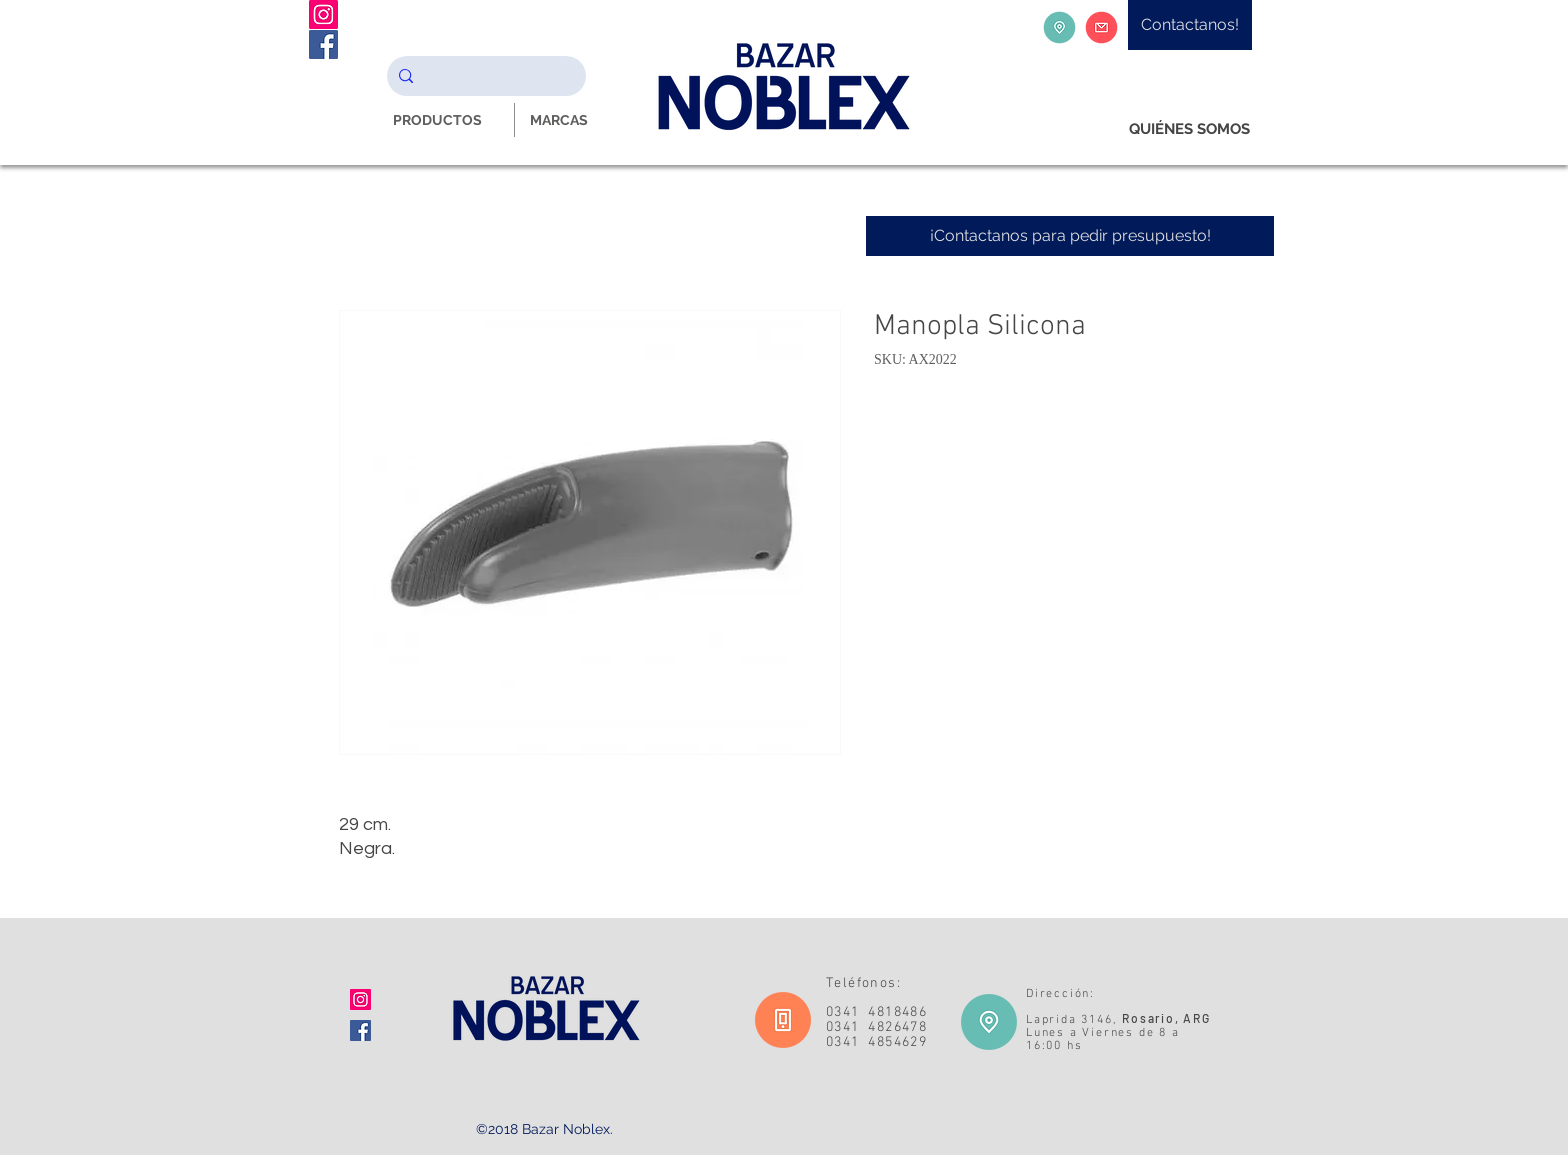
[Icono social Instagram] (360, 999)
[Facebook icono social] (360, 1030)
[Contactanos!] (1190, 25)
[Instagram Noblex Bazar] (323, 14)
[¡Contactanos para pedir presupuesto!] (1070, 236)
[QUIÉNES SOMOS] (1189, 129)
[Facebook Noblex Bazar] (323, 44)
